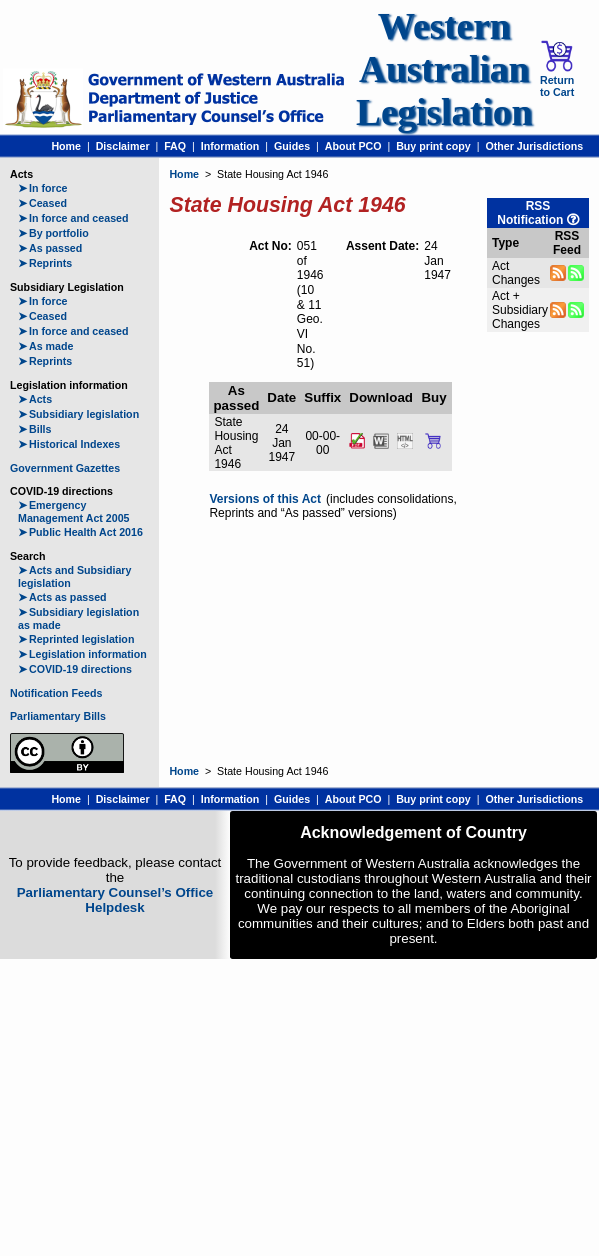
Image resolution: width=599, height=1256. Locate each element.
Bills (35, 429)
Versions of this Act (265, 499)
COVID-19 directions (75, 669)
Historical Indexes (69, 444)
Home (66, 146)
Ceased (42, 203)
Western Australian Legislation (444, 69)
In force (43, 188)
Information (230, 146)
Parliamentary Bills (58, 716)
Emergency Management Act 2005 (74, 511)
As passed (50, 248)
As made (45, 346)
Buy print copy (433, 146)
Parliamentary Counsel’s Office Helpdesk (115, 900)
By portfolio (53, 233)
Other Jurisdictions (534, 146)
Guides (292, 146)
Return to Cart (557, 69)
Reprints (45, 263)
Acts (35, 399)
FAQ (175, 146)
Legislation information (82, 654)
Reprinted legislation (76, 639)
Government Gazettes (65, 468)
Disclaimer (123, 146)
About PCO (353, 146)
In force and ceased (73, 218)
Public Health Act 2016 (80, 532)
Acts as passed (62, 597)
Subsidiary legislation (78, 414)
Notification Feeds (56, 693)
